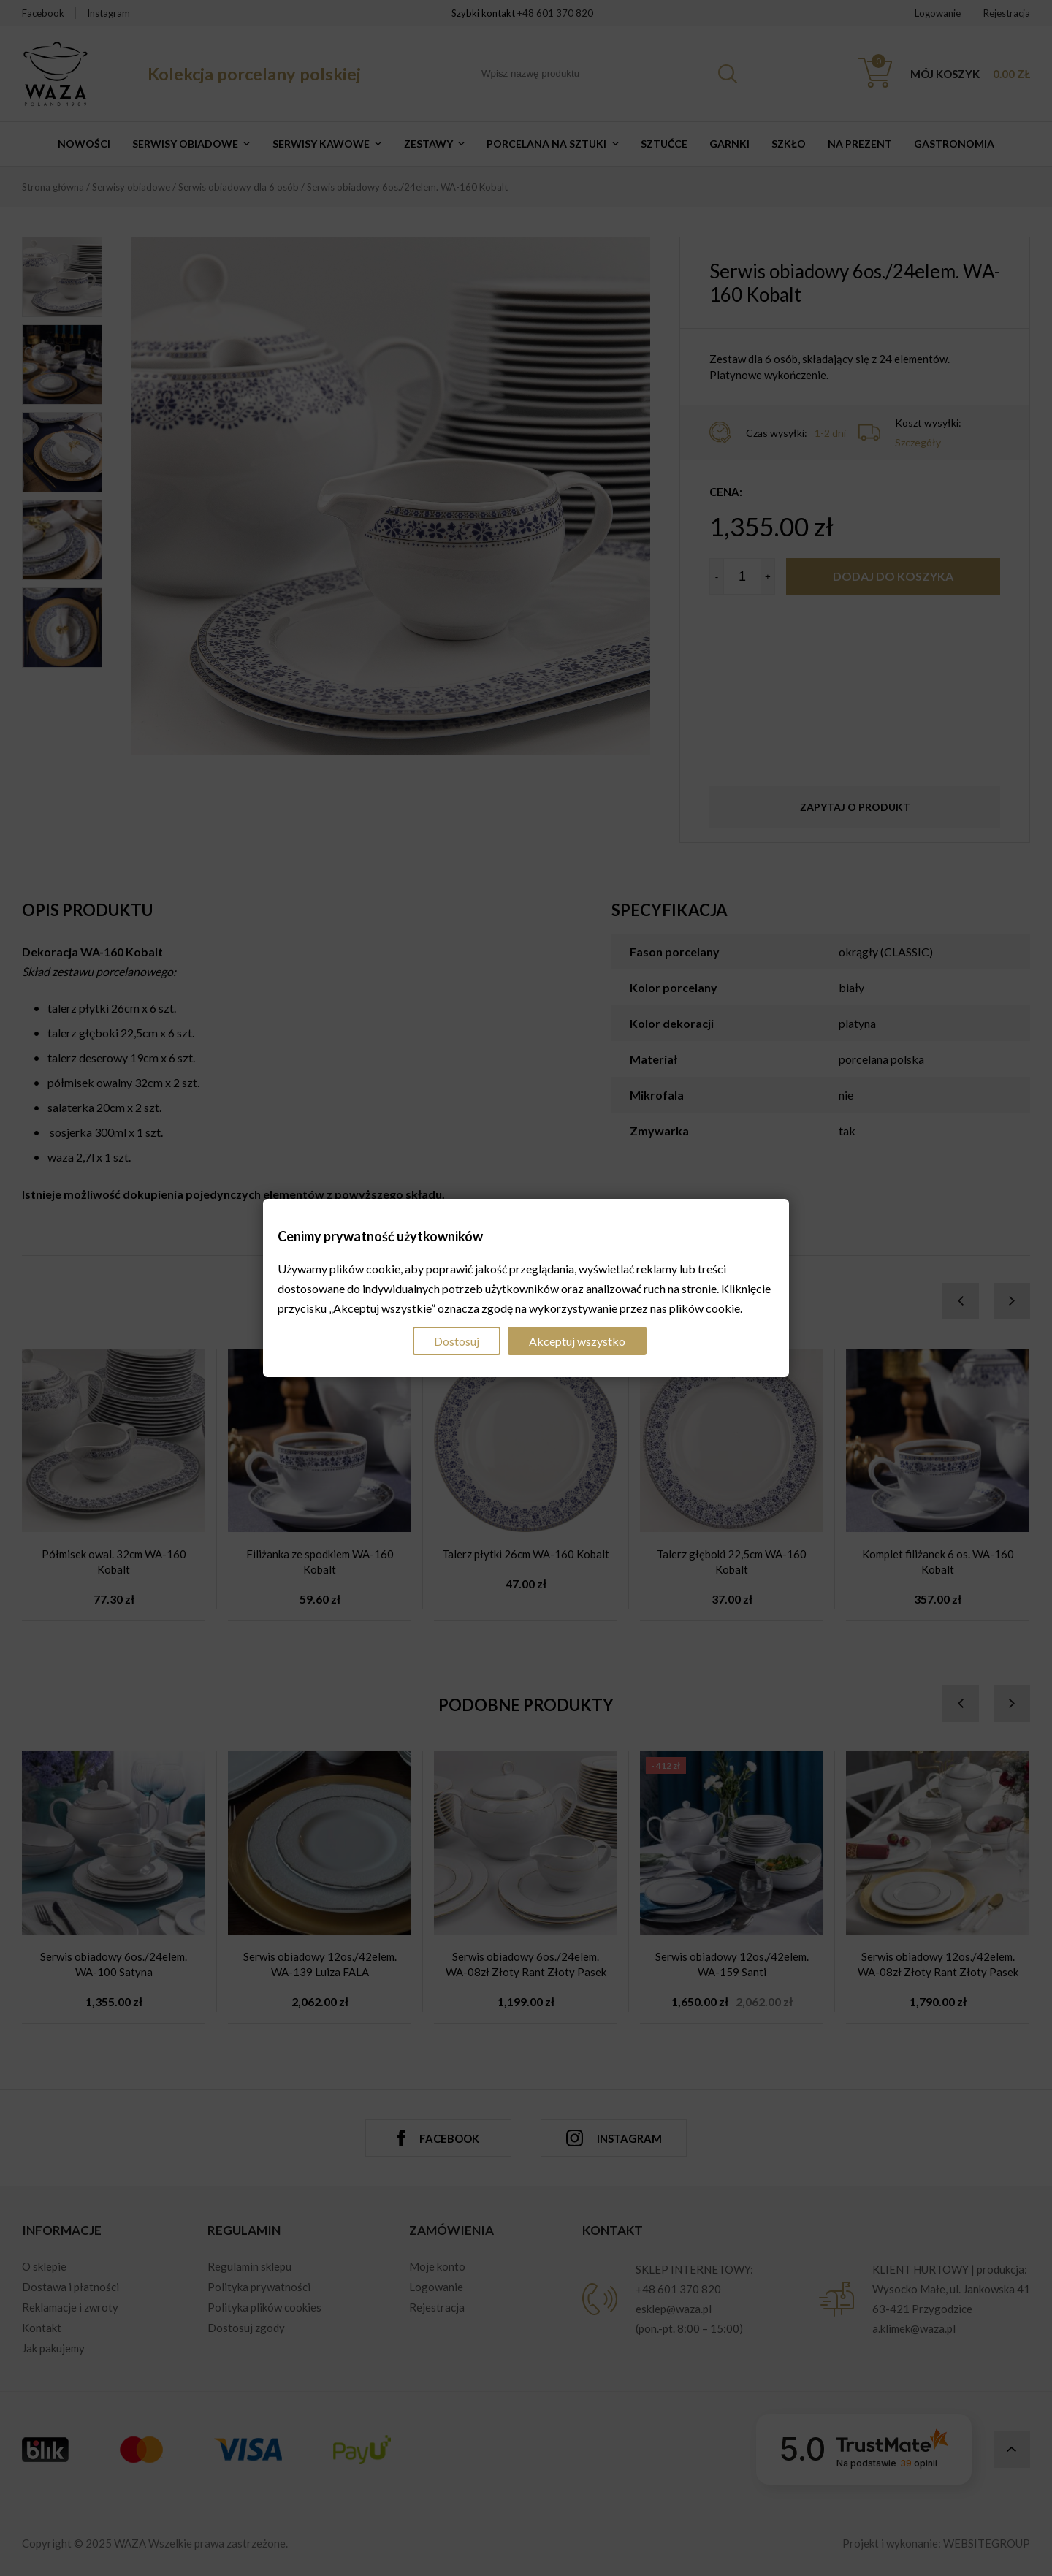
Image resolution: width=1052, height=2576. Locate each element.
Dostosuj (456, 1341)
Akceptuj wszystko (577, 1341)
